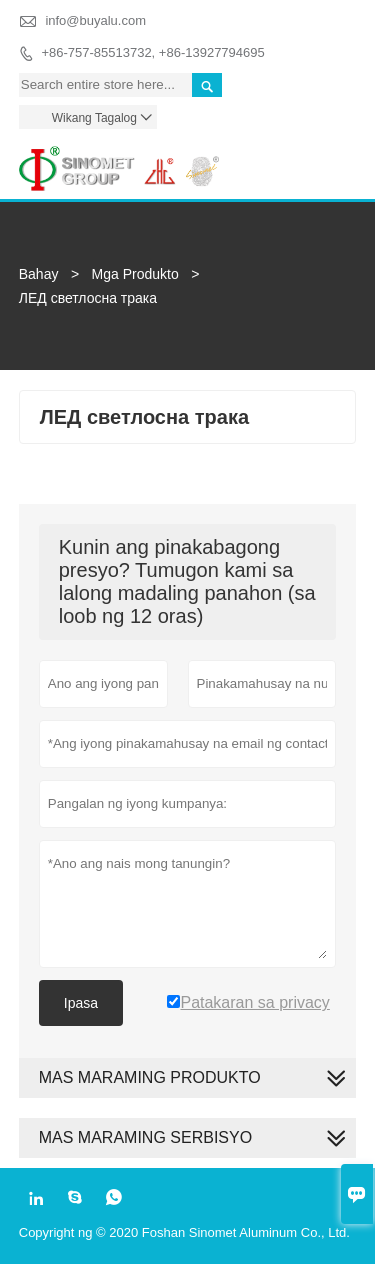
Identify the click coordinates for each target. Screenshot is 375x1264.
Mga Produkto (135, 274)
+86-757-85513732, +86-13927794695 (152, 52)
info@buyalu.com (95, 20)
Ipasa (81, 1003)
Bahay (39, 274)
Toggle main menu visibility (332, 155)
